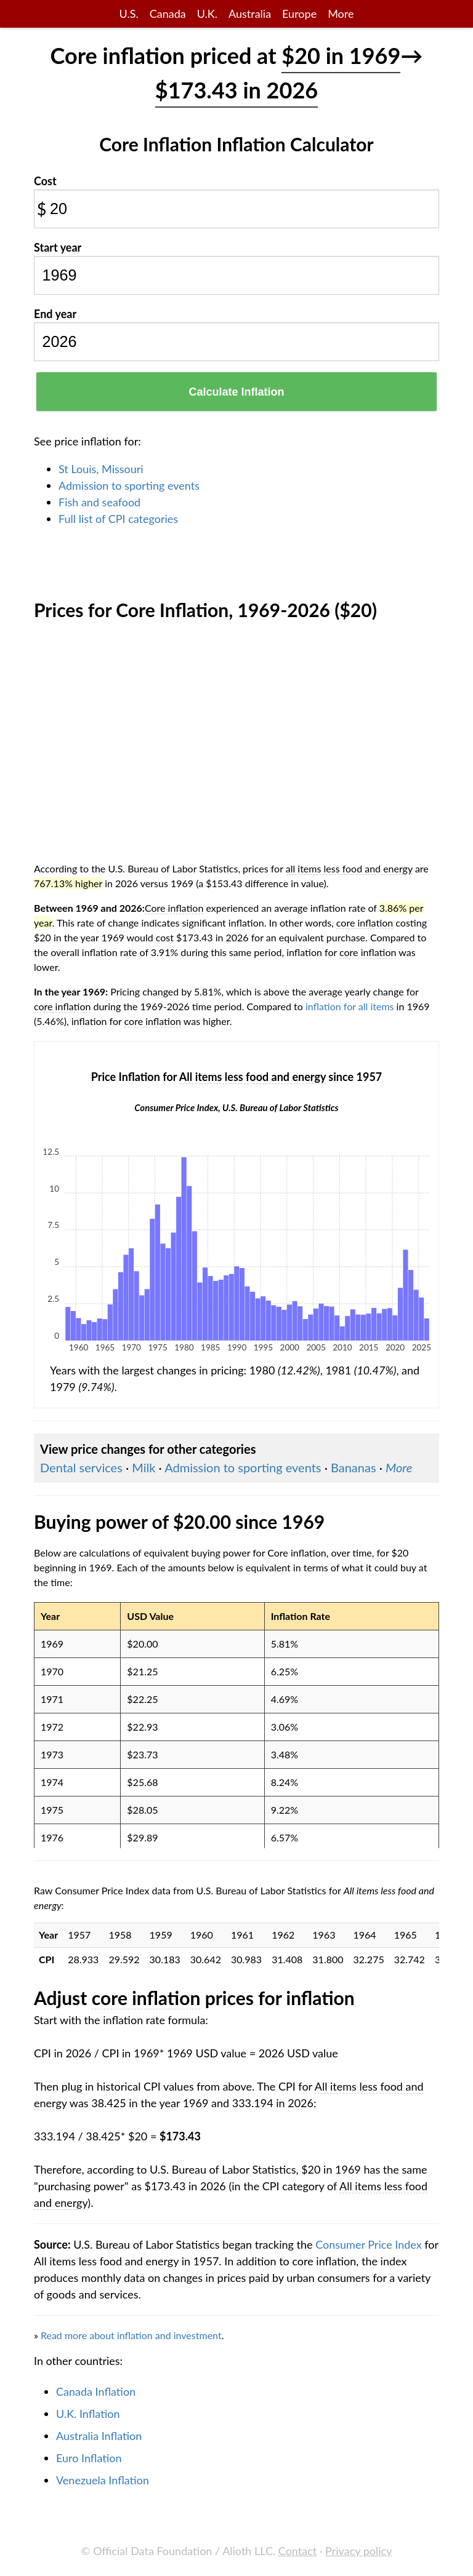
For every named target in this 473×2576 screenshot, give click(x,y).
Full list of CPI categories (118, 518)
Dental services (81, 1467)
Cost (45, 181)
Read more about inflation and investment (131, 2335)
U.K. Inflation (88, 2413)
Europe (299, 13)
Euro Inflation (89, 2458)
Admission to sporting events (129, 485)
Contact (297, 2551)
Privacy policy (358, 2551)
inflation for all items (349, 1006)
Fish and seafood (99, 502)
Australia (249, 13)
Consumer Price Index (368, 2244)
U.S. (129, 13)
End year (55, 314)
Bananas (353, 1467)
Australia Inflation (99, 2435)
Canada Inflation (95, 2391)
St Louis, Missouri (101, 469)
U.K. (207, 13)
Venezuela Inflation (102, 2480)
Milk (143, 1467)
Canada (168, 13)
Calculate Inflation (236, 392)
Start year (57, 247)
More (341, 13)
